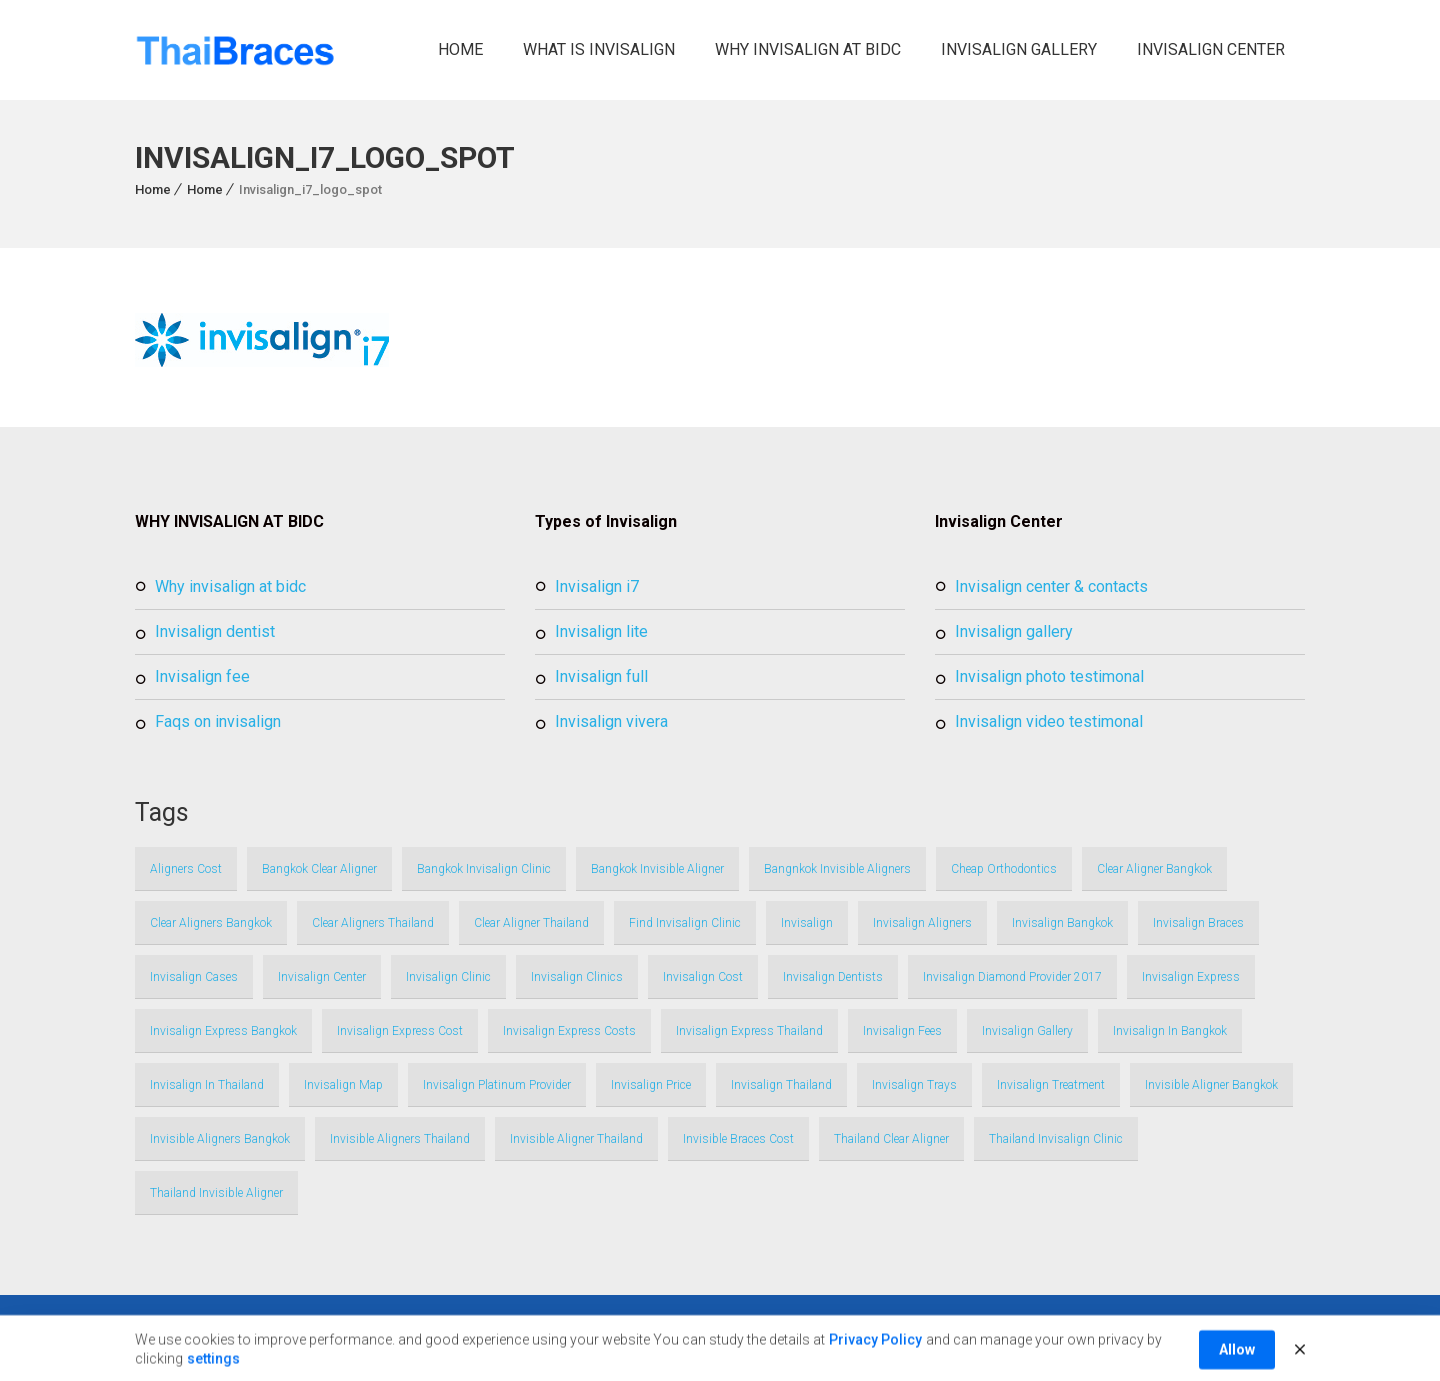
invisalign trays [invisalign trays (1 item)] (914, 1085)
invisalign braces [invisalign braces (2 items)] (1198, 923)
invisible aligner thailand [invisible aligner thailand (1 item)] (576, 1139)
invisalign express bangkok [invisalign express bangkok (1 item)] (223, 1031)
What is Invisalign (599, 49)
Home (460, 49)
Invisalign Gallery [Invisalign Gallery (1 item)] (1027, 1031)
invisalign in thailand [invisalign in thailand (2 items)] (207, 1085)
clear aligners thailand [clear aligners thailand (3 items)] (373, 923)
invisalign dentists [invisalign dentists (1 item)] (833, 977)
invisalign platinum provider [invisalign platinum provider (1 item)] (497, 1085)
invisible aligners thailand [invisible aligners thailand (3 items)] (400, 1139)
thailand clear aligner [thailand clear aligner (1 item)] (891, 1139)
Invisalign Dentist (215, 631)
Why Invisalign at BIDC (808, 49)
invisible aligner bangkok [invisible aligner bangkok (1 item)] (1211, 1085)
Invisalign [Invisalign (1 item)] (807, 923)
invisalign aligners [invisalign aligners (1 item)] (922, 923)
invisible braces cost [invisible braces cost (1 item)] (738, 1139)
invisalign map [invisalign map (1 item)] (343, 1085)
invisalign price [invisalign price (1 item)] (651, 1085)
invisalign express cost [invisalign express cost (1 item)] (400, 1031)
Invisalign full (601, 676)
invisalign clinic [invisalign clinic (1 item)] (448, 977)
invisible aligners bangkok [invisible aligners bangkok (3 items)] (220, 1139)
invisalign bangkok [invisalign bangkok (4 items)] (1062, 923)
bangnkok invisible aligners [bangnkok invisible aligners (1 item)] (837, 869)
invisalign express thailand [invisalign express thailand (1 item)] (749, 1031)
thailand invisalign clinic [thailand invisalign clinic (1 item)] (1056, 1139)
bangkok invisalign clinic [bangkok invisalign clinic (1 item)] (484, 869)
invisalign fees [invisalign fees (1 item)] (902, 1031)
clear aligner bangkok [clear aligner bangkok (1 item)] (1154, 869)
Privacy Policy (875, 1355)
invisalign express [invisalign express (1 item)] (1191, 977)
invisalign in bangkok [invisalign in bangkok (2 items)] (1170, 1031)
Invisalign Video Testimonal (1049, 721)
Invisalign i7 (597, 586)
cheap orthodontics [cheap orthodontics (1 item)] (1004, 869)
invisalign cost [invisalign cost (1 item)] (703, 977)
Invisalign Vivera (611, 721)
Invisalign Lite (601, 631)
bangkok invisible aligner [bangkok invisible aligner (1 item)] (657, 869)
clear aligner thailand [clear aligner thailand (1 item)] (531, 923)
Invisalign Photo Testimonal (1049, 676)
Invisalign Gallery (1019, 49)
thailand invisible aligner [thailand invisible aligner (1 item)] (216, 1193)
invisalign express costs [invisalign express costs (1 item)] (569, 1031)
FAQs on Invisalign (218, 721)
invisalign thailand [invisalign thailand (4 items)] (781, 1085)
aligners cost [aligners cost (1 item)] (186, 869)
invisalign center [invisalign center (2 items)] (322, 977)
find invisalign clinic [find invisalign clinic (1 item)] (685, 923)
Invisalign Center (1211, 49)
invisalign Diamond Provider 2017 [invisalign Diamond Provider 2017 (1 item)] (1012, 977)
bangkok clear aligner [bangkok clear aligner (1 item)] (319, 869)
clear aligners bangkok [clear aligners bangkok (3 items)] (211, 923)
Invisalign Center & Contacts (1051, 586)
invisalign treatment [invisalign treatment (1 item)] (1051, 1085)
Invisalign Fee (202, 676)
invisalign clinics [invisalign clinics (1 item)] (577, 977)
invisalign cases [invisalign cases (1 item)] (194, 977)
